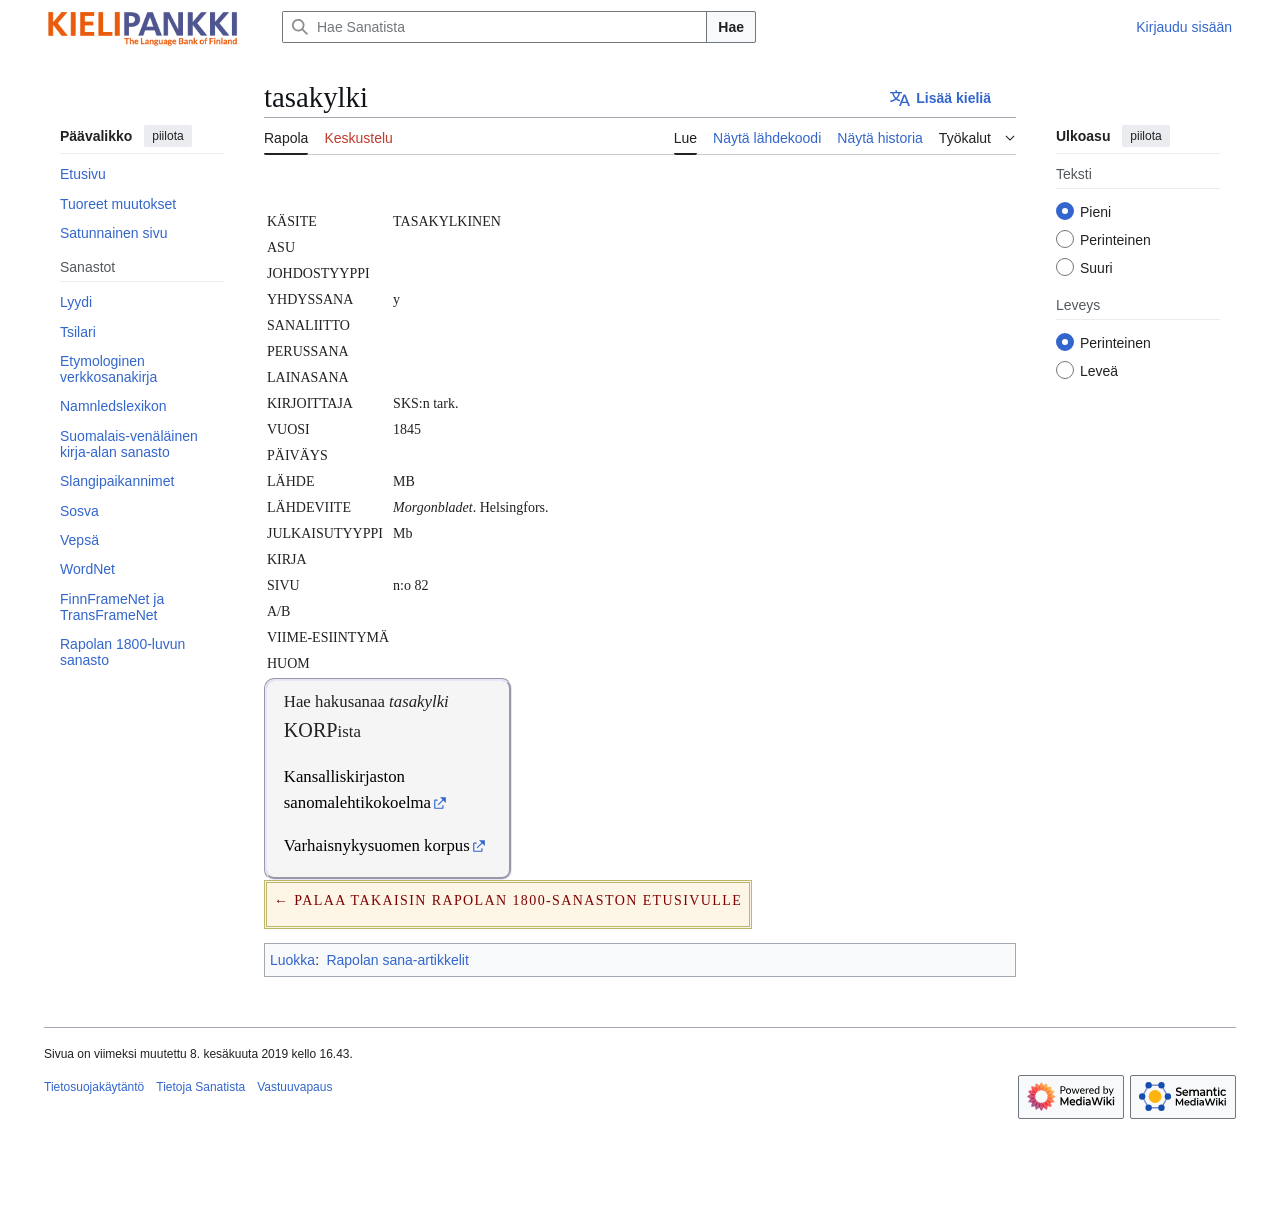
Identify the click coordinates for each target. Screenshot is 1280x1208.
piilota (167, 136)
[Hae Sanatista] (494, 27)
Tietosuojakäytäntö (94, 1087)
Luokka (292, 960)
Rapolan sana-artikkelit (397, 960)
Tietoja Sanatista (200, 1087)
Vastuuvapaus (294, 1087)
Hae (731, 27)
